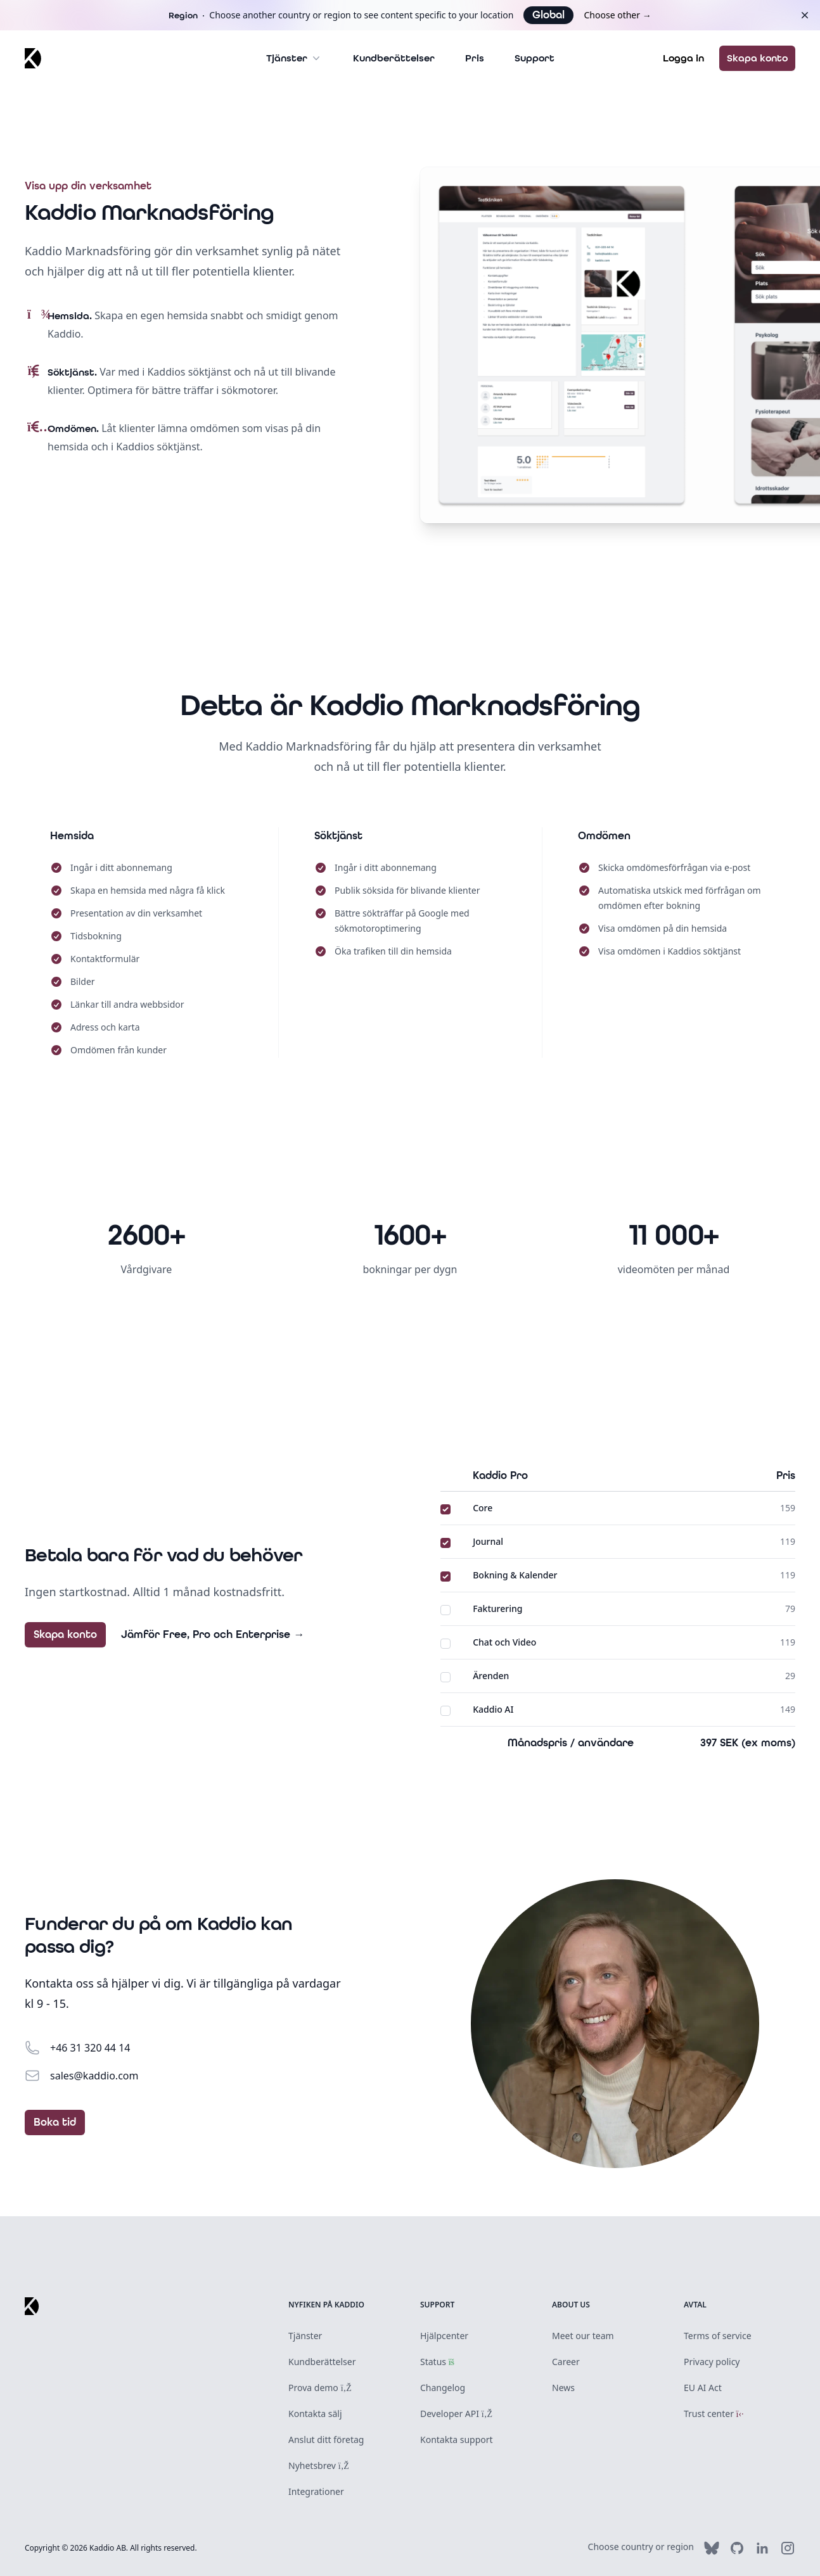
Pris (474, 58)
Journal (488, 1541)
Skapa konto (757, 58)
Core (482, 1508)
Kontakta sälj (315, 2414)
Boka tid (55, 2122)
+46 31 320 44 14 (90, 2048)
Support (534, 58)
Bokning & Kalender (515, 1575)
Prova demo (320, 2388)
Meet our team (583, 2336)
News (563, 2388)
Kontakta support (456, 2439)
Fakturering (497, 1608)
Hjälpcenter (444, 2336)
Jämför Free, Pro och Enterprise (212, 1634)
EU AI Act (703, 2388)
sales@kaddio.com (94, 2076)
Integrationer (316, 2491)
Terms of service (718, 2336)
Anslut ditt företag (326, 2439)
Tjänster (294, 58)
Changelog (442, 2388)
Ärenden (491, 1676)
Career (566, 2362)
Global (548, 15)
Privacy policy (712, 2362)
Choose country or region (641, 2547)
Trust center (714, 2414)
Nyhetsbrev (318, 2465)
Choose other (617, 15)
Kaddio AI (493, 1709)
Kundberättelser (394, 58)
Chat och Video (504, 1642)
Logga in (683, 58)
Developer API (456, 2414)
